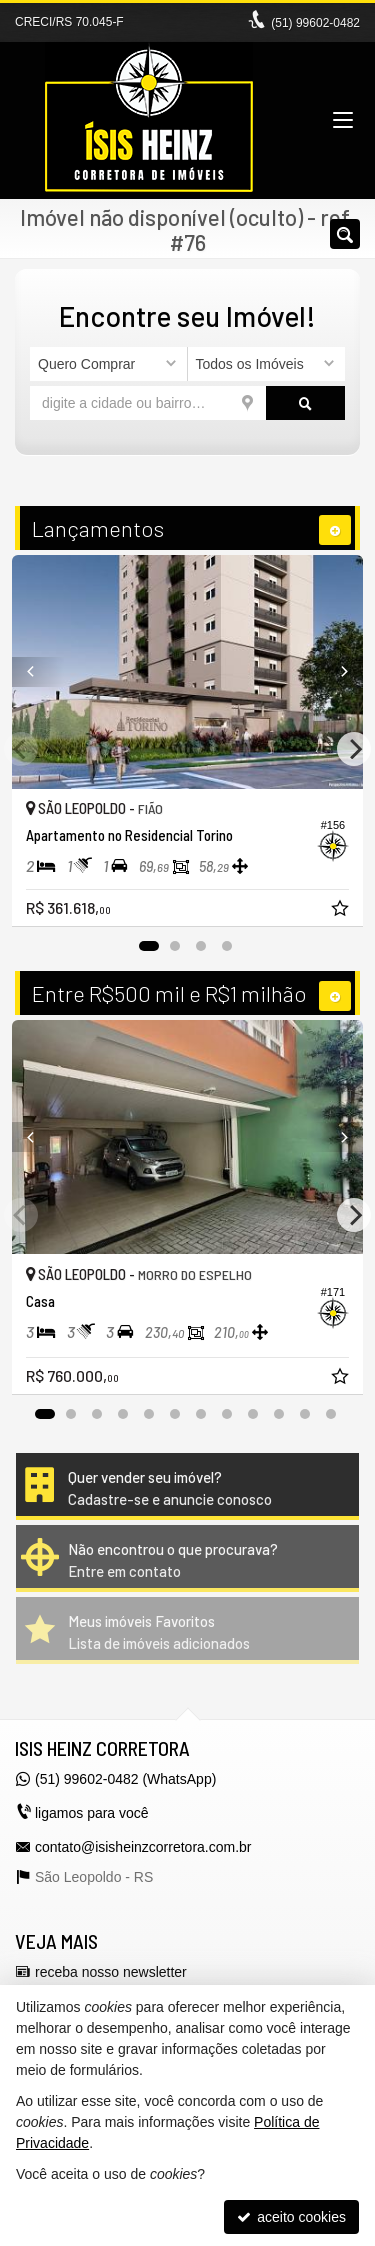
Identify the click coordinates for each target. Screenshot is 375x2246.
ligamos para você (92, 1813)
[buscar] (305, 403)
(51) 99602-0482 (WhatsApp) (125, 1779)
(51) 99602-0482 (315, 23)
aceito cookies (291, 2217)
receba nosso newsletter (111, 1972)
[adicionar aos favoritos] (342, 911)
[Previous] (38, 672)
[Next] (336, 672)
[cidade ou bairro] (148, 403)
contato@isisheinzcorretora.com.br (143, 1847)
